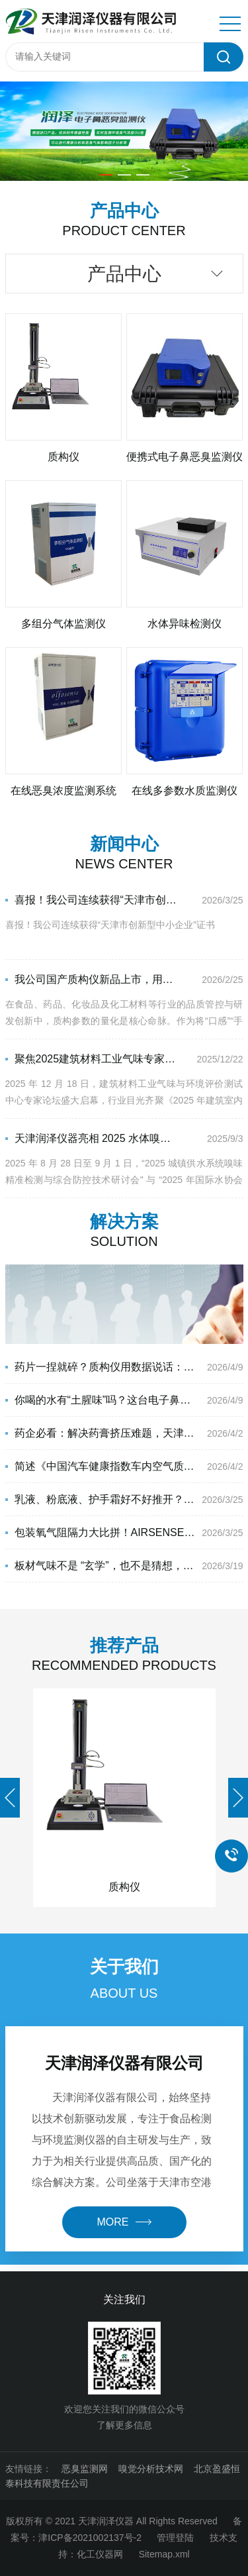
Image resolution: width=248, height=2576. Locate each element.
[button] (105, 175)
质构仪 (63, 456)
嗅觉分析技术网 (150, 2468)
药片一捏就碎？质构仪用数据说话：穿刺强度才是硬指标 (100, 1366)
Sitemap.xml (164, 2554)
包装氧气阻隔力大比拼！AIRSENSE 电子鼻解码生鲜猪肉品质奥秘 (100, 1532)
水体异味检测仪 (184, 623)
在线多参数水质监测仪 (184, 790)
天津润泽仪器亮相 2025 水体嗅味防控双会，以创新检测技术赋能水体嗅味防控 (91, 1138)
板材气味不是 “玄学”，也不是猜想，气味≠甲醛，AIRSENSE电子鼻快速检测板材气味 (100, 1565)
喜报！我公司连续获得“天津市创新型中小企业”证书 (91, 899)
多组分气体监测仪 (63, 623)
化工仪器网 (100, 2554)
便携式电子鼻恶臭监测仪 (184, 456)
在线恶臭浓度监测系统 (63, 790)
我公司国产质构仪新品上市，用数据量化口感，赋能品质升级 (91, 979)
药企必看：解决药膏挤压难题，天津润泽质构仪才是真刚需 (100, 1433)
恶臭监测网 (85, 2468)
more (124, 2222)
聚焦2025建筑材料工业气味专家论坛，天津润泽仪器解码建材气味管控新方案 (91, 1058)
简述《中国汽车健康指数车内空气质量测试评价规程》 (100, 1466)
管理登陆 (175, 2537)
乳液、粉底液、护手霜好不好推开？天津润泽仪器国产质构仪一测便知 (100, 1499)
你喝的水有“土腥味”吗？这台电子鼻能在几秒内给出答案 (100, 1400)
